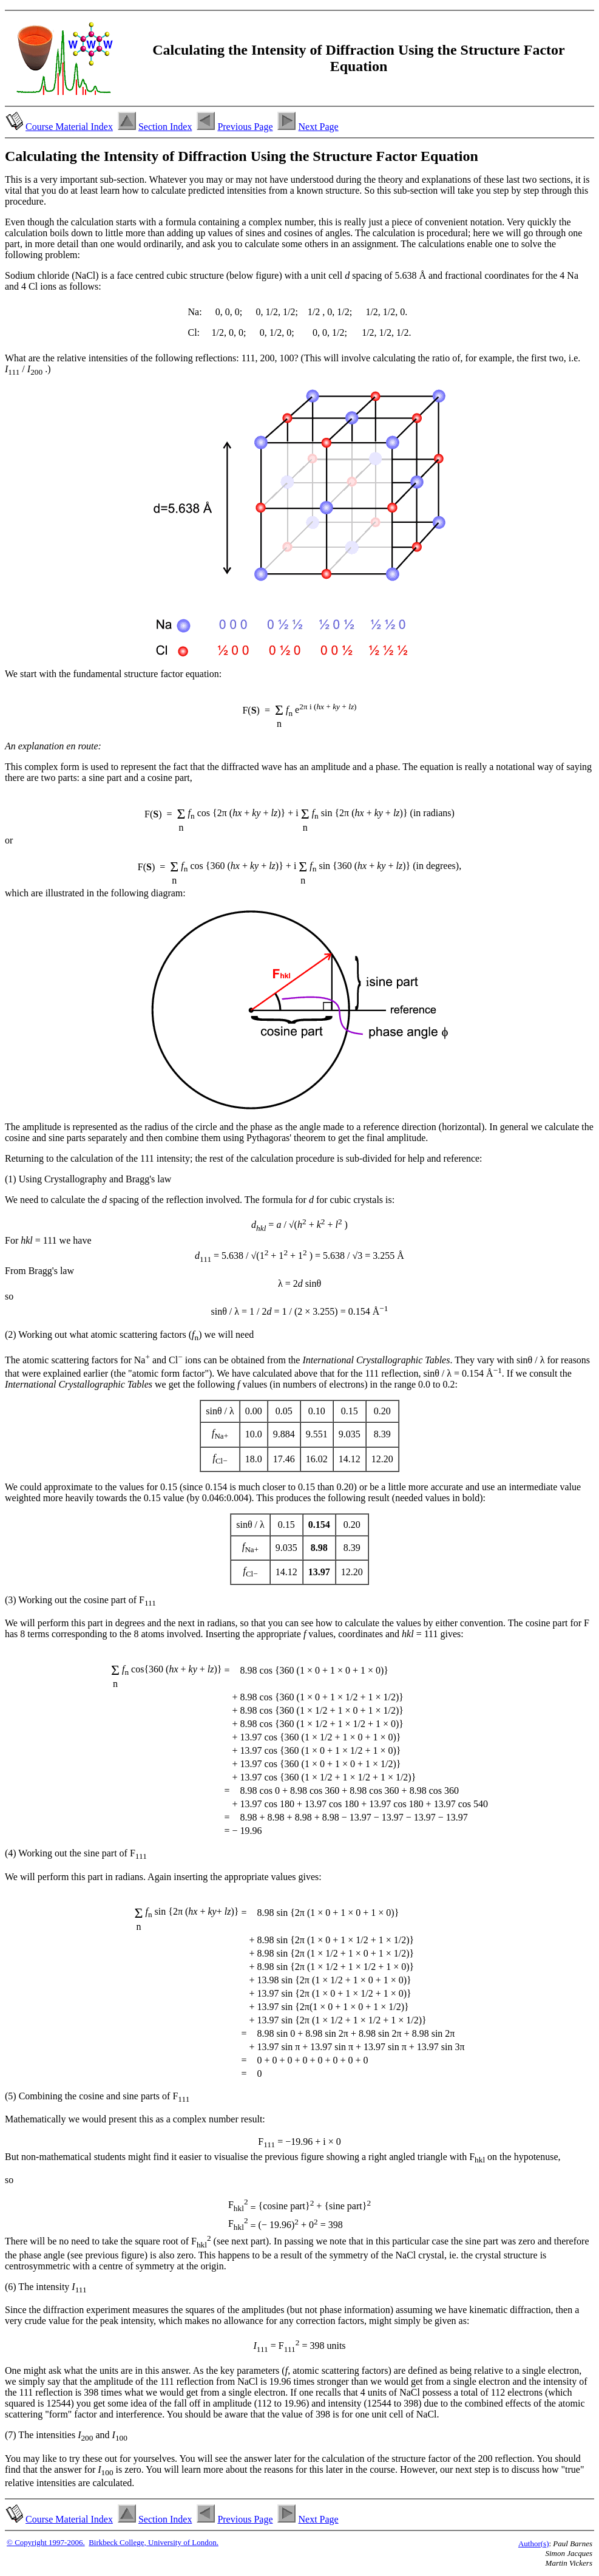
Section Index (165, 126)
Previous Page (244, 126)
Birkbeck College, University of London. (153, 2542)
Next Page (318, 126)
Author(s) (533, 2543)
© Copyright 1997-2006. (46, 2542)
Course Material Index (69, 126)
